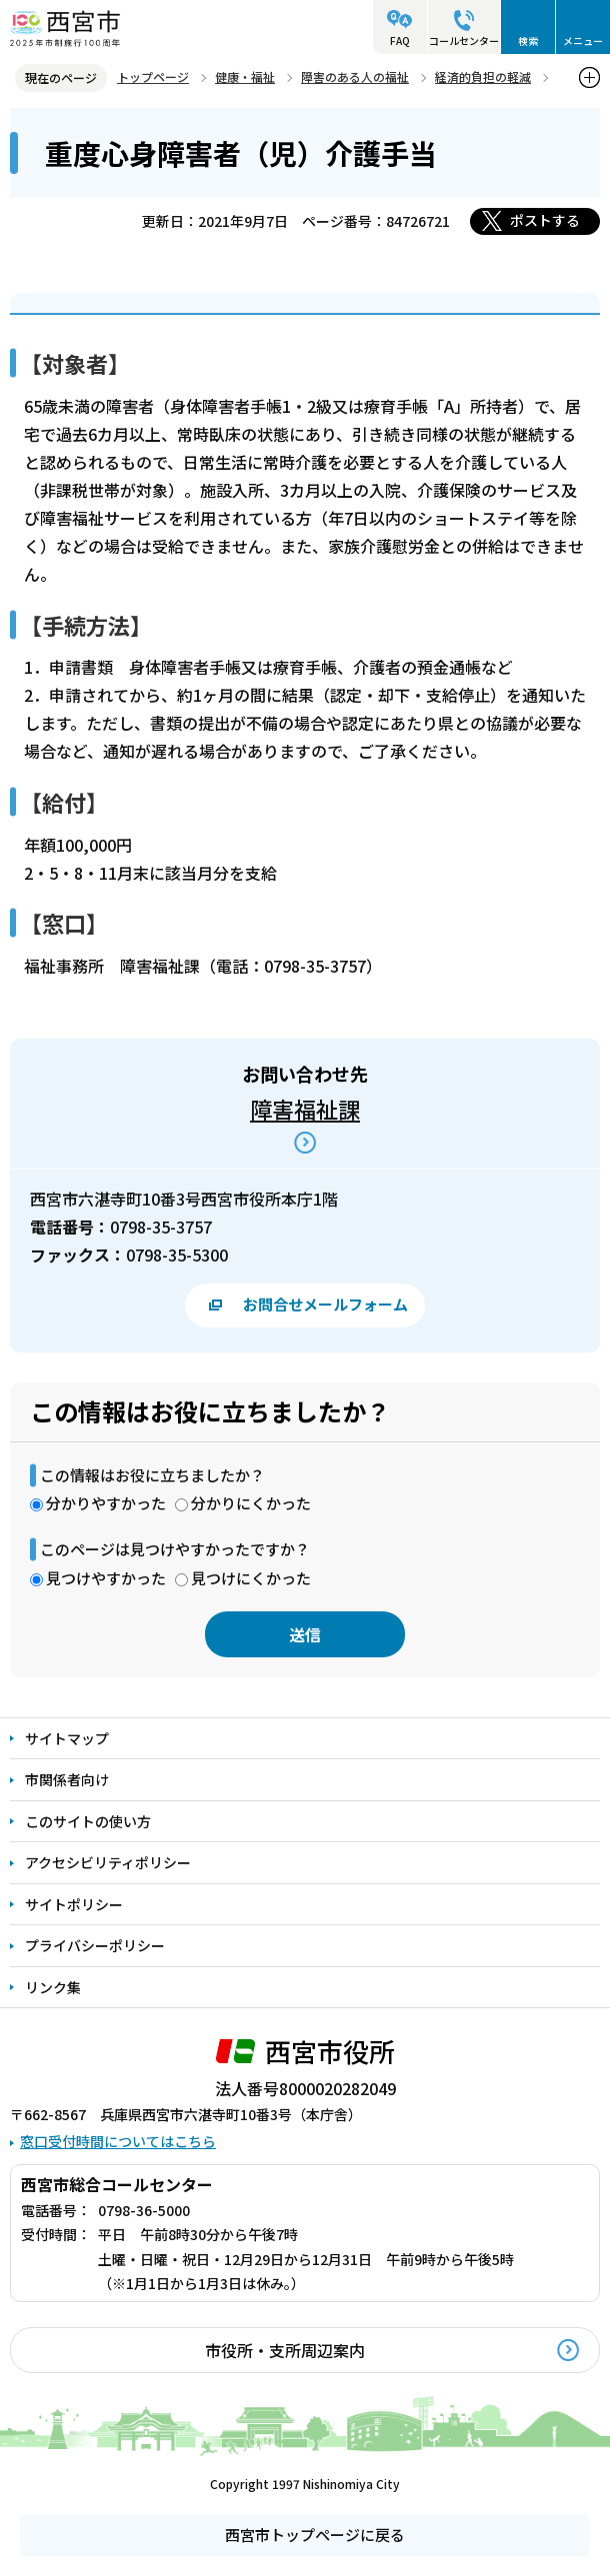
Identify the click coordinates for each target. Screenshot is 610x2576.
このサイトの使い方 (88, 1821)
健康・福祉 (245, 76)
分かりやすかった (106, 1502)
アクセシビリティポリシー (108, 1862)
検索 (528, 40)
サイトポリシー (74, 1904)
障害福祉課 (305, 1109)
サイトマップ (67, 1738)
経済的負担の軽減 (483, 76)
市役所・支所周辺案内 (285, 2350)
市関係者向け (67, 1779)
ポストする (545, 220)
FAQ (400, 40)
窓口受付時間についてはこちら (118, 2141)
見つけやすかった (106, 1577)
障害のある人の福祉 (355, 76)
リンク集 (53, 1987)
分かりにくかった (251, 1502)
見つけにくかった (251, 1577)
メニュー (583, 40)
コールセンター (464, 40)
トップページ (153, 76)
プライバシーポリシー (95, 1945)
